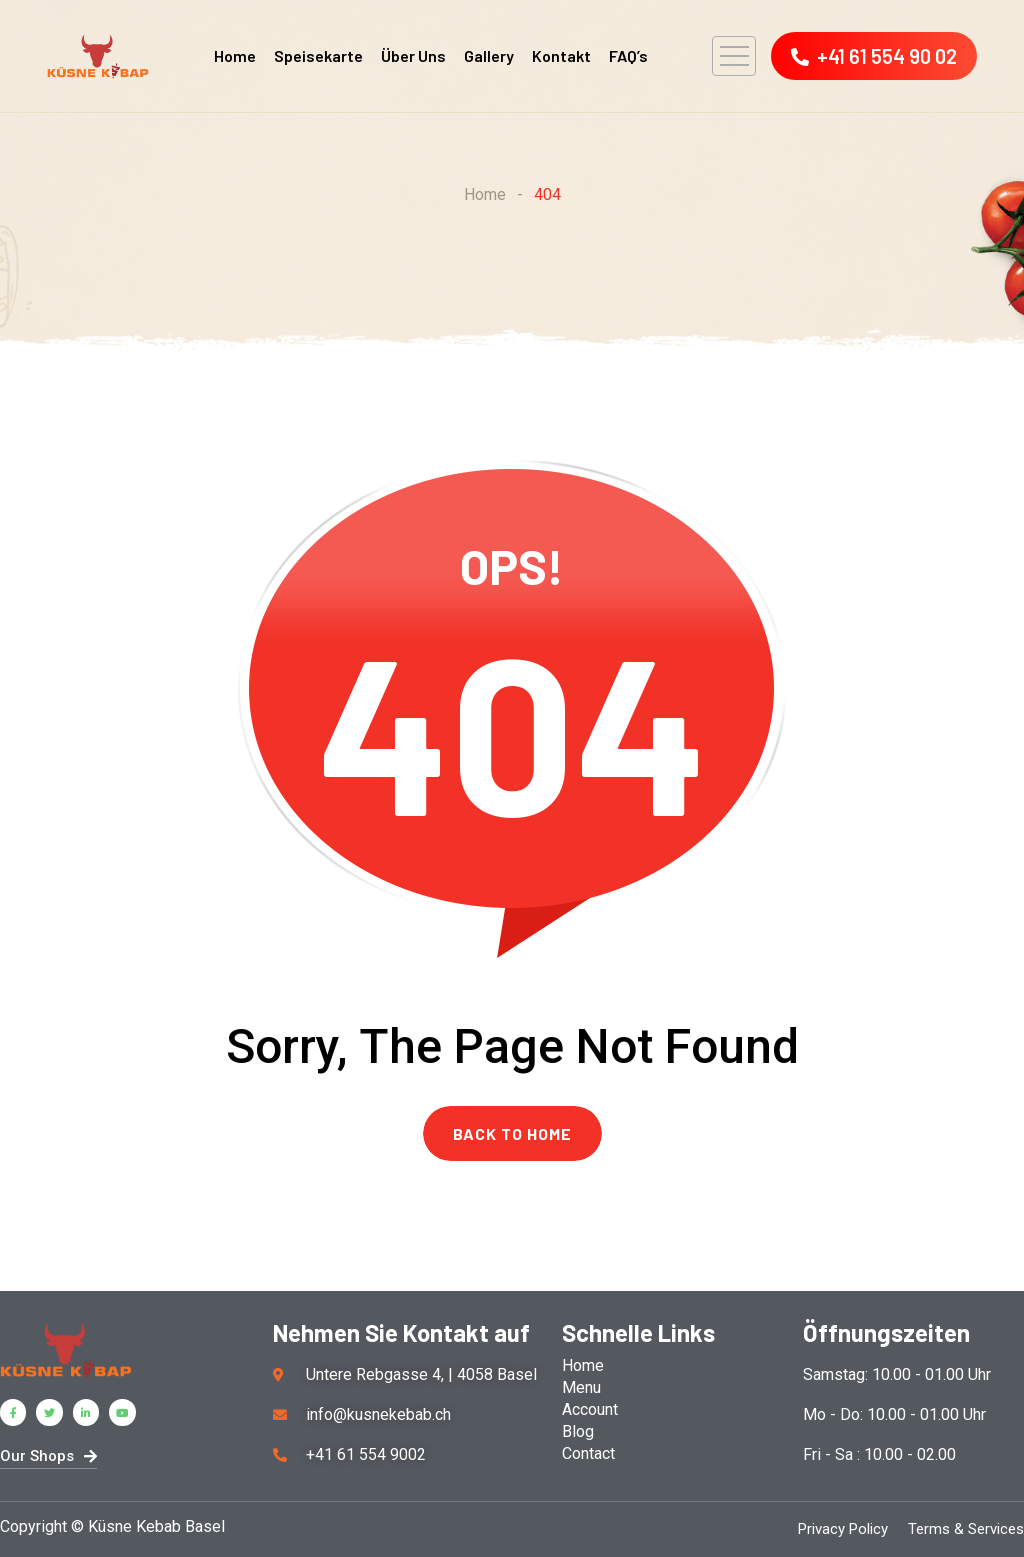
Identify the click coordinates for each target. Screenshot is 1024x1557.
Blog (578, 1431)
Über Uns (413, 55)
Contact (588, 1453)
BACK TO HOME (512, 1133)
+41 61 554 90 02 (874, 56)
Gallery (489, 55)
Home (235, 55)
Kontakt (561, 55)
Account (590, 1409)
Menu (581, 1387)
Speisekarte (318, 55)
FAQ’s (628, 55)
